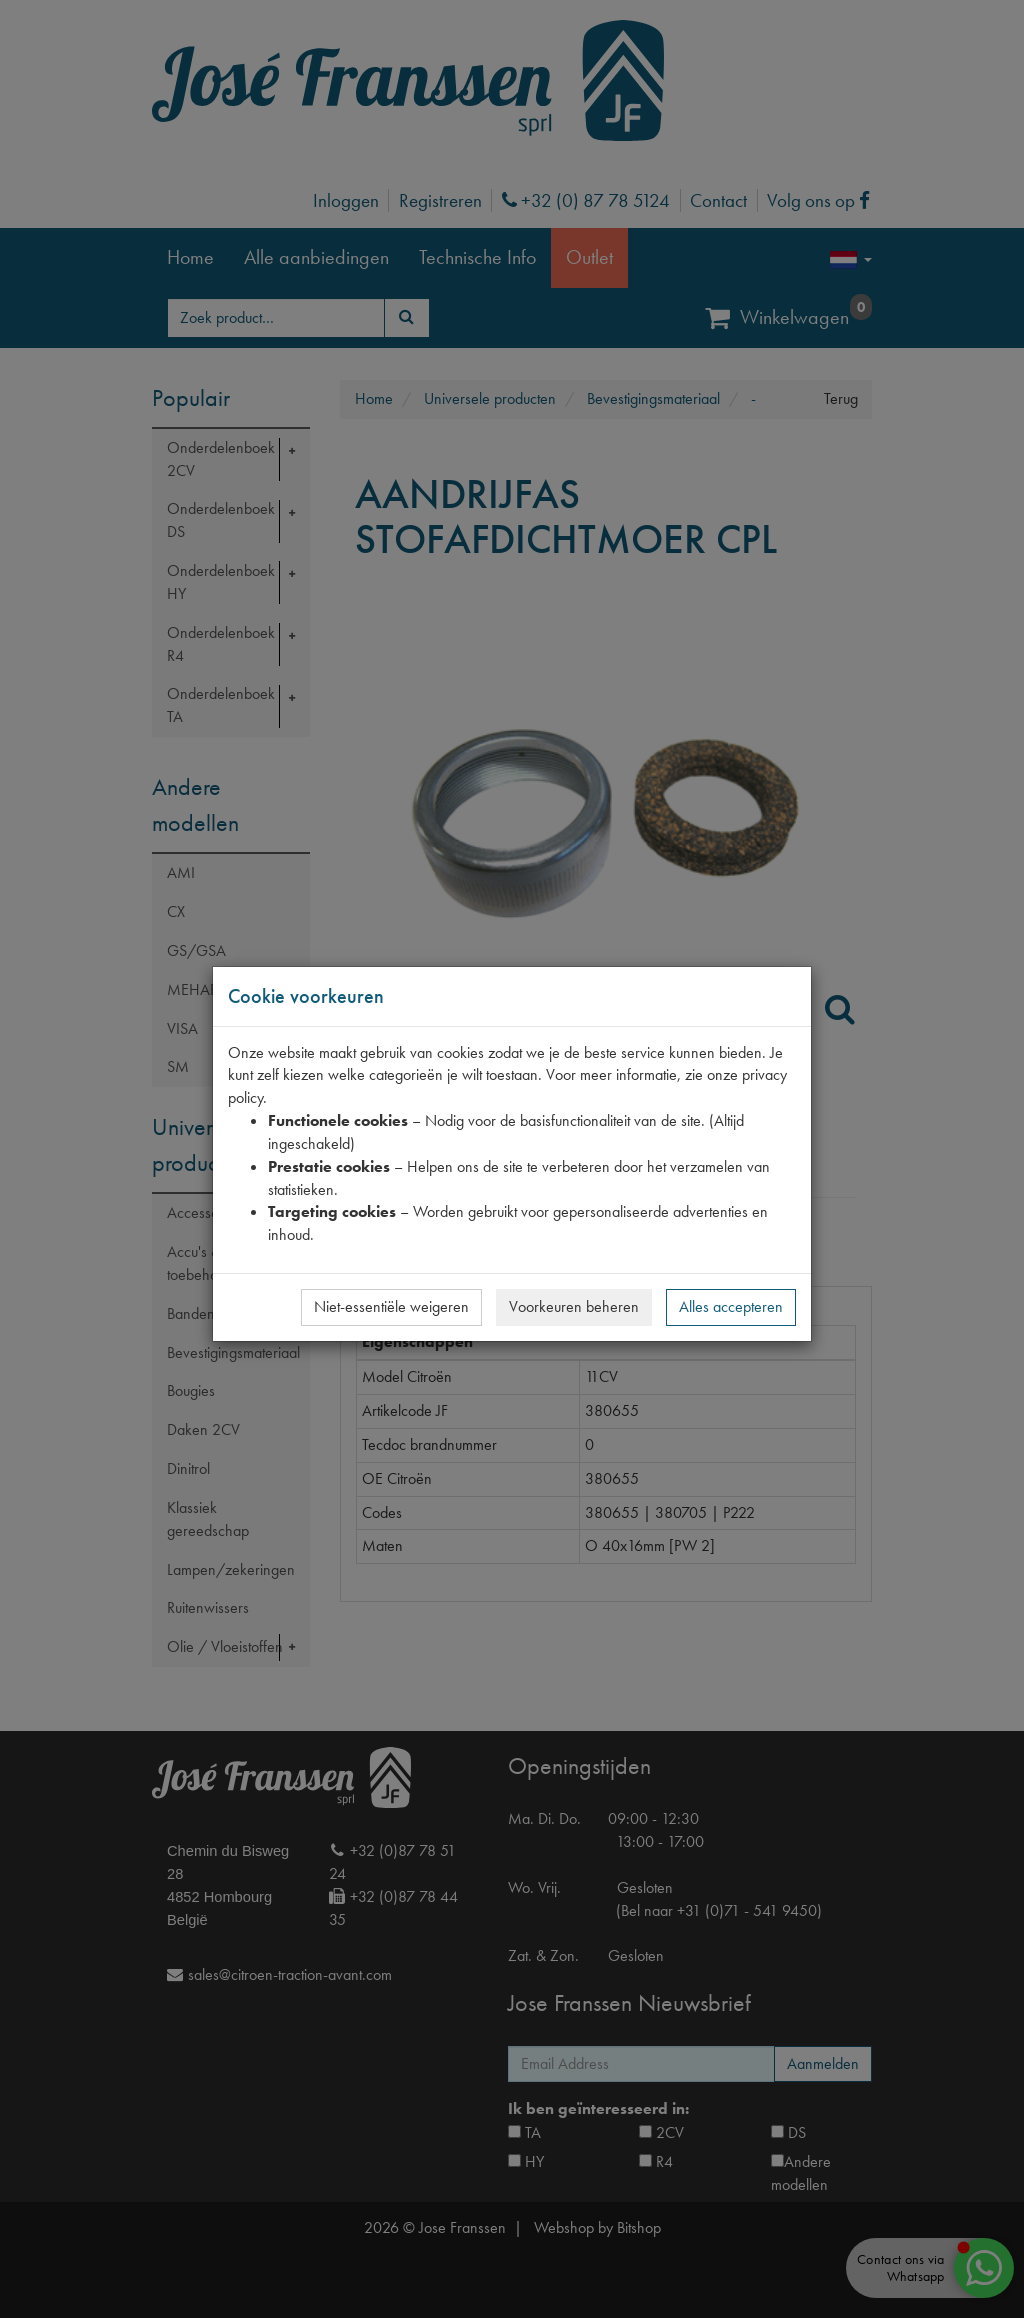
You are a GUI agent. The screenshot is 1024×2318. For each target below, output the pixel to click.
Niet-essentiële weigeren (391, 1306)
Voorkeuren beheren (574, 1306)
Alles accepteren (731, 1306)
